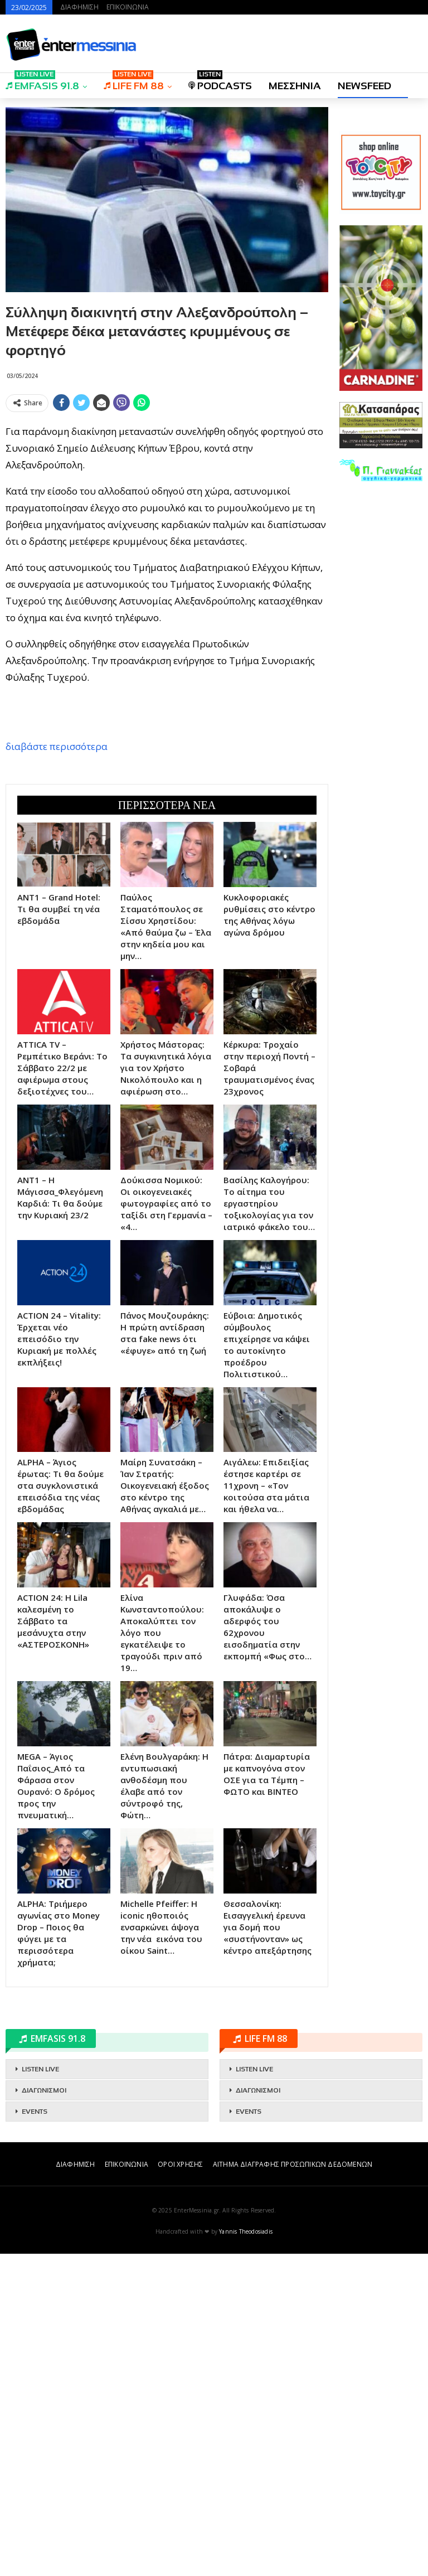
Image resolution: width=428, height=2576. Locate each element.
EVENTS (34, 2434)
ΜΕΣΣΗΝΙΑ (295, 85)
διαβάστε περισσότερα (57, 907)
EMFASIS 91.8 (42, 82)
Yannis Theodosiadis (246, 2554)
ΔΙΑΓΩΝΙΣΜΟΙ (44, 2413)
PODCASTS (220, 82)
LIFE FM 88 (134, 82)
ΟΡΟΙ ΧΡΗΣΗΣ (180, 2486)
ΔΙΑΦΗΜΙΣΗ (79, 7)
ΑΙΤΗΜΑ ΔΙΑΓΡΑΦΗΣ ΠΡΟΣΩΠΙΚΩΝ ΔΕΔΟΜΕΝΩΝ (292, 2486)
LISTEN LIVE (40, 2391)
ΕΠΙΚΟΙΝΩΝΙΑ (127, 7)
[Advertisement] (167, 495)
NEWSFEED (364, 85)
